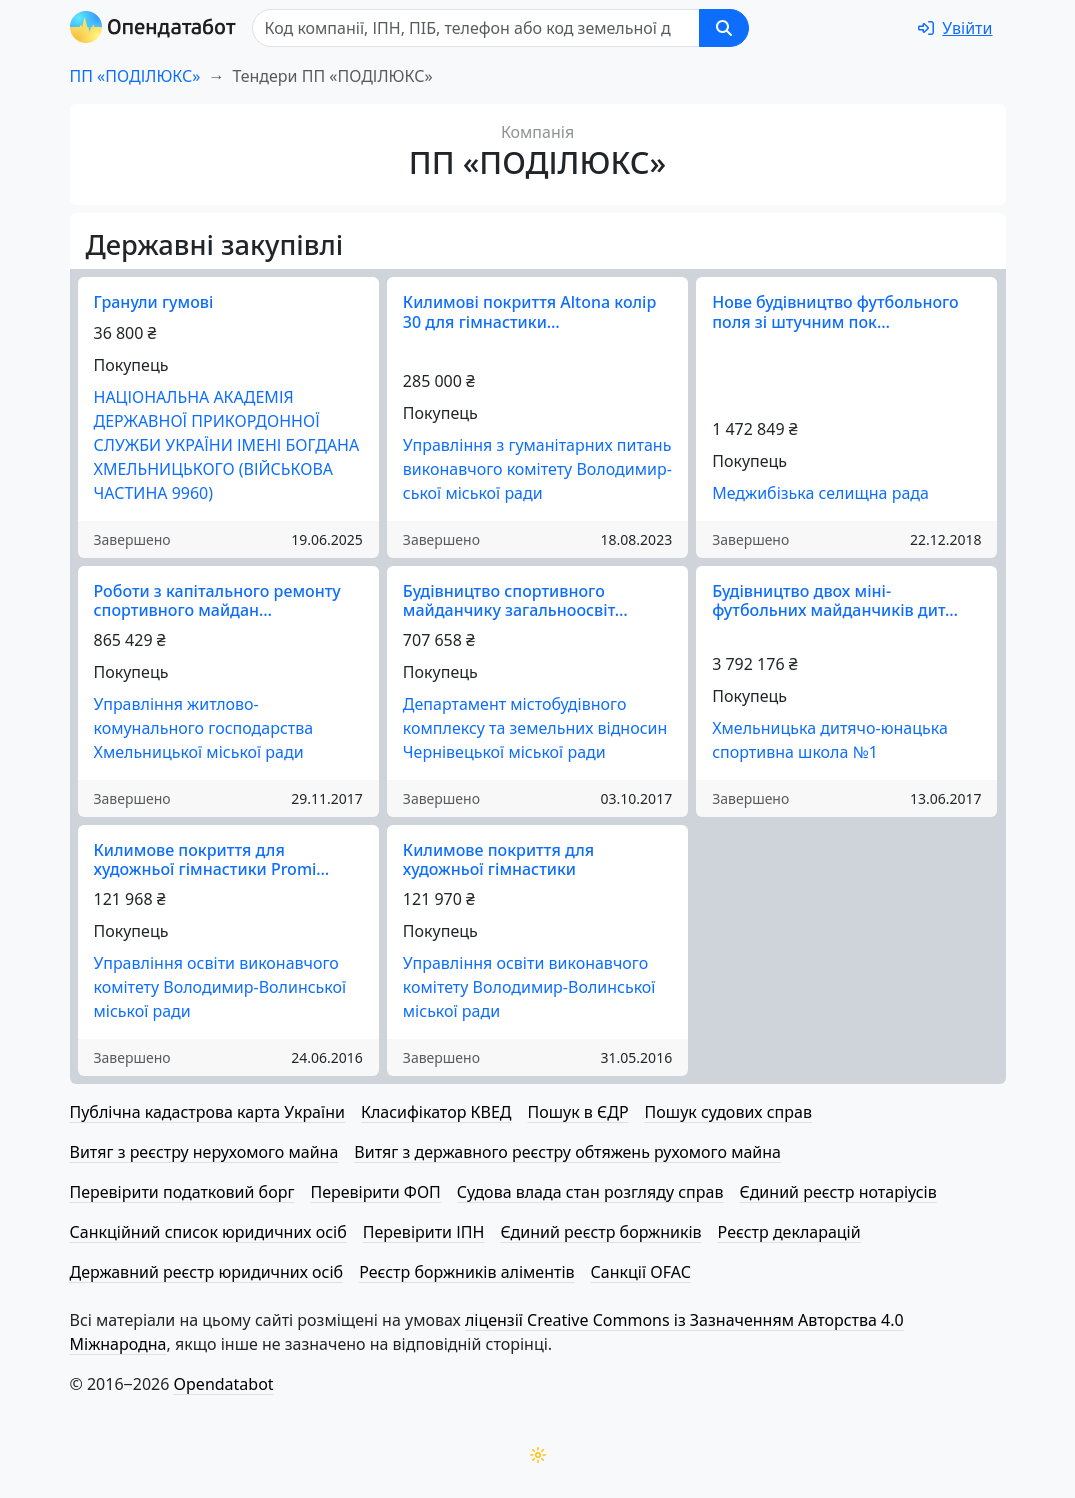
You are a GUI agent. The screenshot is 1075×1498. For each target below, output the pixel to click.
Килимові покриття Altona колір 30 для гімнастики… (530, 311)
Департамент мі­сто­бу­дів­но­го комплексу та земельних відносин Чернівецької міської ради (535, 728)
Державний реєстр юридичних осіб (207, 1272)
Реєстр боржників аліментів (466, 1272)
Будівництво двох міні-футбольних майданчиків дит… (835, 600)
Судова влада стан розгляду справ (590, 1192)
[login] (955, 28)
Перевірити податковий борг (182, 1192)
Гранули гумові (154, 302)
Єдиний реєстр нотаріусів (837, 1192)
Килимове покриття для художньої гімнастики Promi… (212, 859)
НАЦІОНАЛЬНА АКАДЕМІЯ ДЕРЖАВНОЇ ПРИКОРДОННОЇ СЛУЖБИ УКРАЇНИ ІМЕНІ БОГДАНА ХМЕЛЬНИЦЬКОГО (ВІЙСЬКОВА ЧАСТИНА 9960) (227, 445)
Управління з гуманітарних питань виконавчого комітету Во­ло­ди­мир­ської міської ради (537, 469)
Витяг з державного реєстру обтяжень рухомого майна (567, 1152)
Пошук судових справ (728, 1112)
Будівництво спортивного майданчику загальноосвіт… (515, 600)
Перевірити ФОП (375, 1192)
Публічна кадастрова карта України (207, 1112)
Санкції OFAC (641, 1272)
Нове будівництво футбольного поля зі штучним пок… (835, 311)
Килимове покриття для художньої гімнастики (498, 859)
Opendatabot (224, 1384)
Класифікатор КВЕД (436, 1112)
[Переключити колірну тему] (538, 1455)
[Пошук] (476, 28)
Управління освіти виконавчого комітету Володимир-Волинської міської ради (220, 987)
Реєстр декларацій (789, 1232)
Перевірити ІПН (424, 1232)
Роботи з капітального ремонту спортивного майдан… (217, 600)
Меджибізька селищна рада (820, 493)
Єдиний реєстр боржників (600, 1232)
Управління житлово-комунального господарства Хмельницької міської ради (204, 728)
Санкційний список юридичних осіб (208, 1232)
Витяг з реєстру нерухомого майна (204, 1152)
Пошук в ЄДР (578, 1112)
